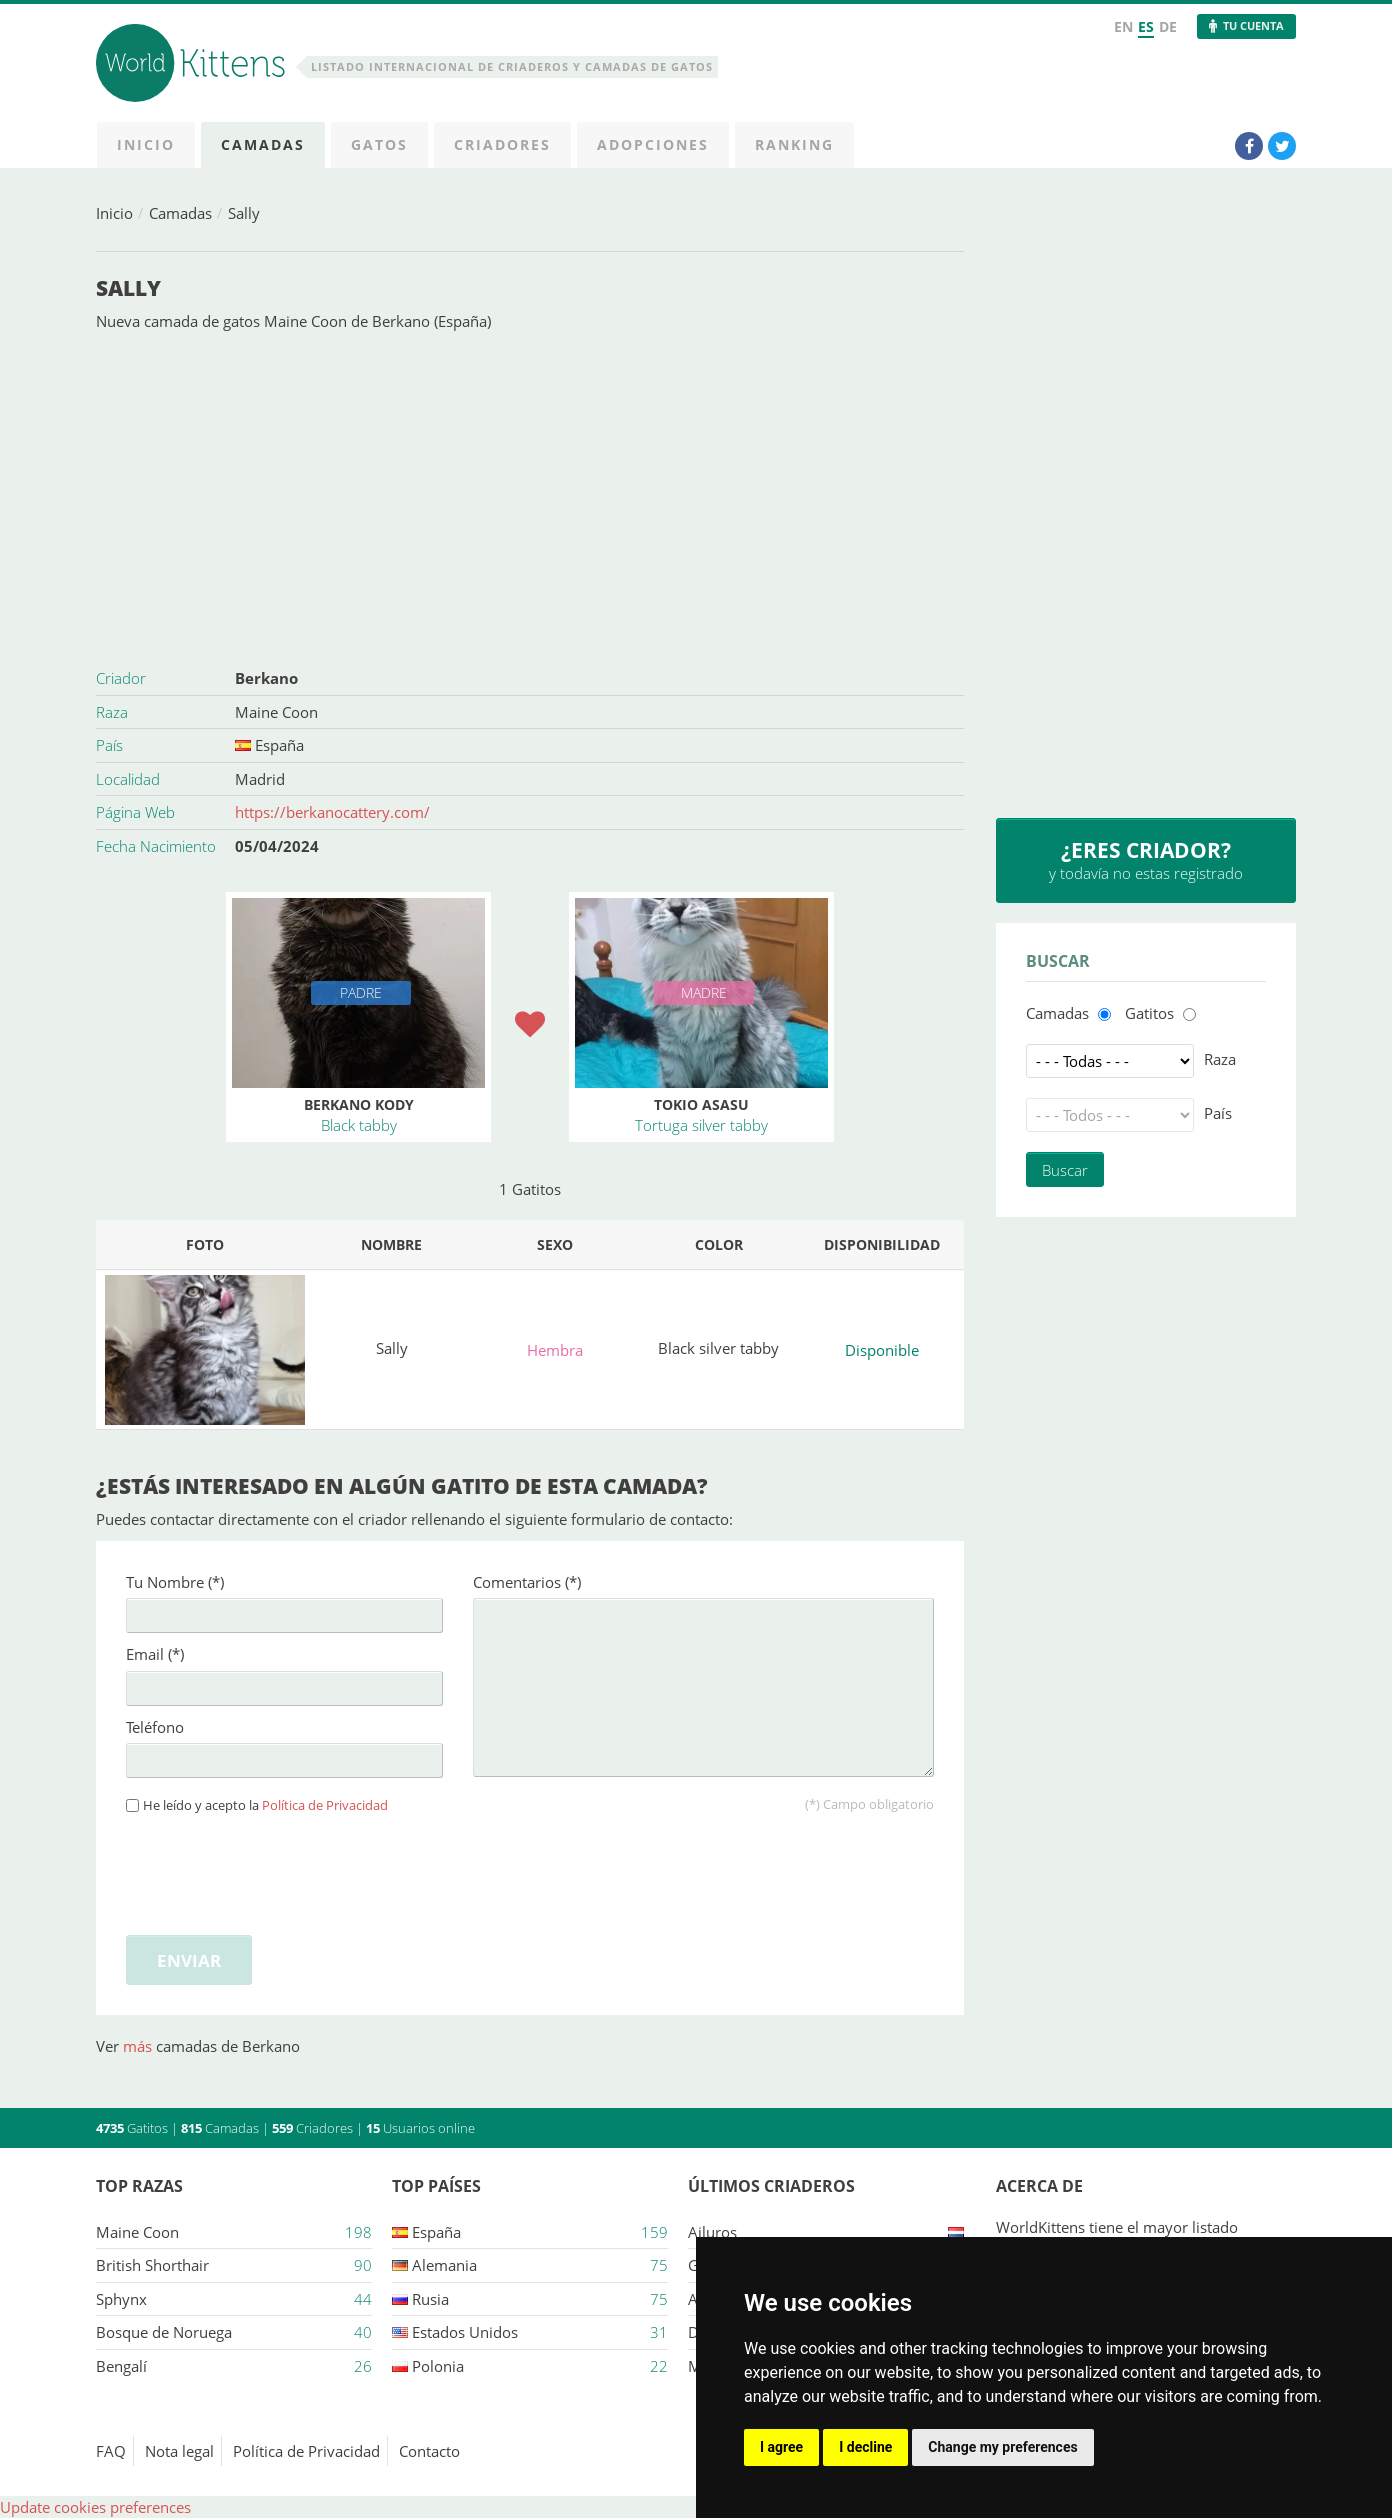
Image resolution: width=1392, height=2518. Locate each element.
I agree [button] (781, 2447)
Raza (1220, 1059)
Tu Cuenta (1253, 25)
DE (1168, 26)
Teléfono (155, 1727)
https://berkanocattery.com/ (332, 812)
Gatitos (1149, 1013)
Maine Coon (276, 712)
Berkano (266, 678)
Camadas (180, 213)
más (139, 2046)
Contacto (429, 2451)
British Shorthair (152, 2265)
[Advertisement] (530, 497)
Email (155, 1654)
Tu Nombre (175, 1582)
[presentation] (278, 1871)
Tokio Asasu (701, 1104)
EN (1123, 26)
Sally (244, 213)
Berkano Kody (359, 1104)
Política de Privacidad (325, 1805)
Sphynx (121, 2299)
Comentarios (527, 1582)
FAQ (111, 2451)
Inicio (114, 213)
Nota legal (179, 2451)
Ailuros (712, 2232)
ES (1146, 26)
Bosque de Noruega (164, 2332)
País (1218, 1113)
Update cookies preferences (95, 2507)
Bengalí (121, 2366)
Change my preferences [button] (1002, 2447)
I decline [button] (865, 2447)
